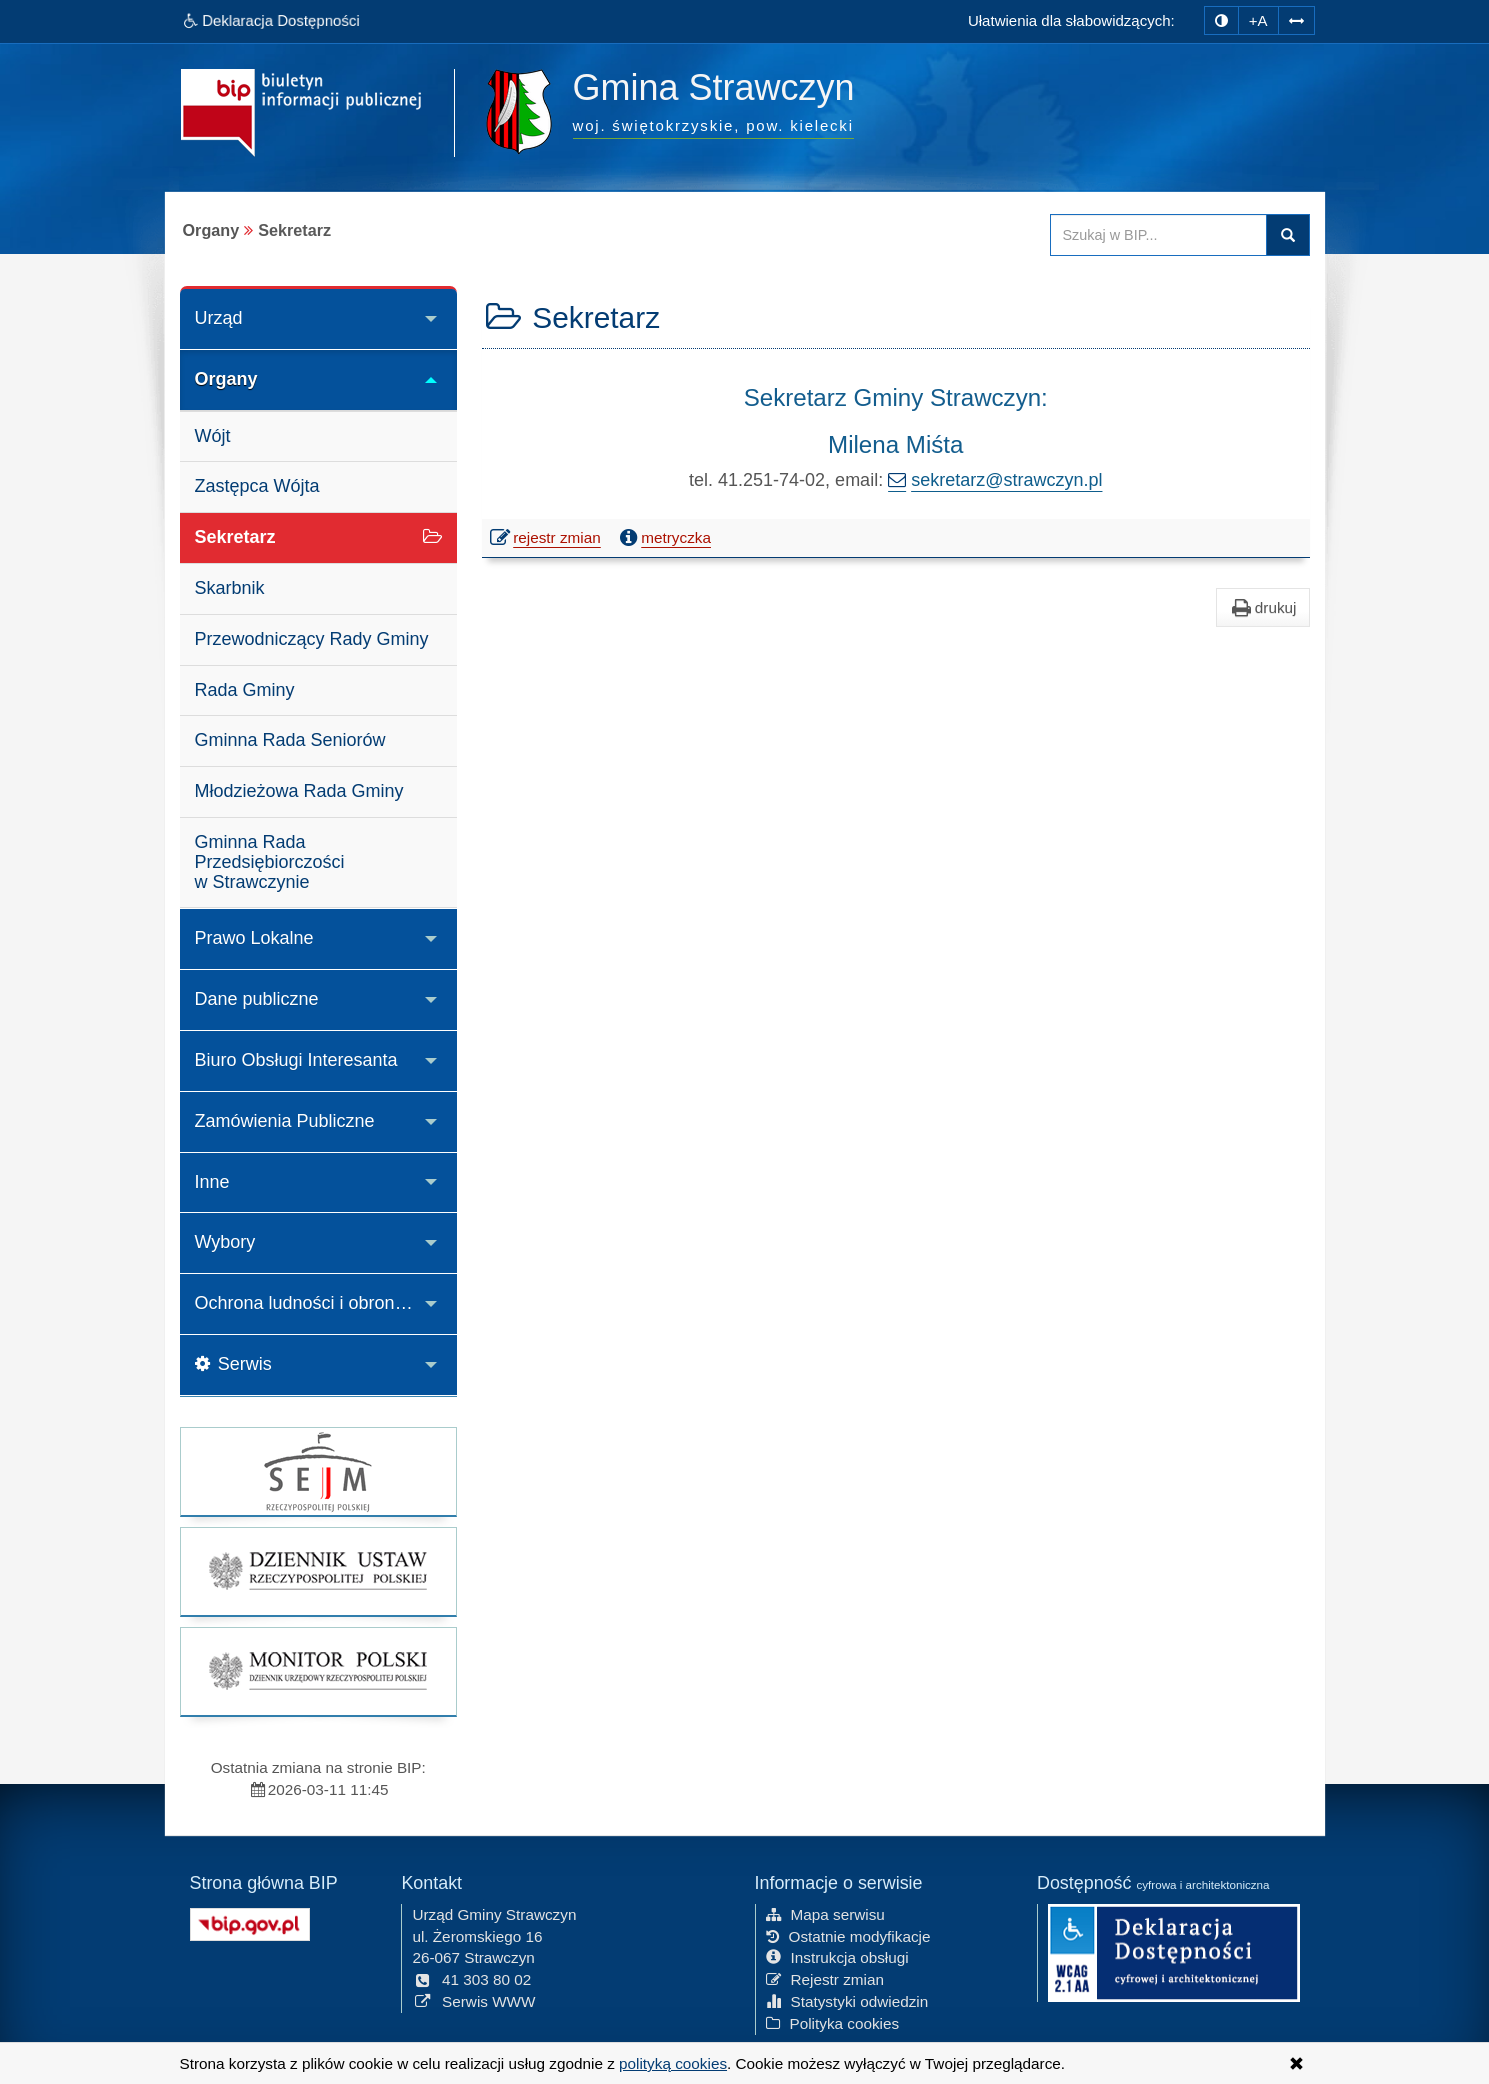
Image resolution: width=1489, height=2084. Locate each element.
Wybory (225, 1242)
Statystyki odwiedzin (847, 2001)
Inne (212, 1182)
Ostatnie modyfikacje (848, 1936)
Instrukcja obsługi (837, 1957)
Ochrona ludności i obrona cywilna (326, 1303)
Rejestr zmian (825, 1979)
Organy (226, 379)
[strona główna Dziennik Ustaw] (319, 1571)
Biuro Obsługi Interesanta (296, 1060)
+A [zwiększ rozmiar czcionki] (1258, 20)
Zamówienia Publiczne (285, 1121)
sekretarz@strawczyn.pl (1006, 480)
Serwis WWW (473, 2001)
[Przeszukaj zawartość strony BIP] (1158, 235)
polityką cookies (673, 2063)
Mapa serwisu (825, 1914)
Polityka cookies (833, 2023)
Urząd (219, 318)
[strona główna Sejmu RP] (319, 1471)
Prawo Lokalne (254, 938)
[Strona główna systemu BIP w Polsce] (250, 1922)
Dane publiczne (257, 999)
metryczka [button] (663, 538)
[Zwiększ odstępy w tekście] (1296, 20)
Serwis (233, 1364)
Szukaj (1288, 235)
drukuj (1263, 608)
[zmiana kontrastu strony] (1221, 20)
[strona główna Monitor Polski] (319, 1671)
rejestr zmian (546, 540)
